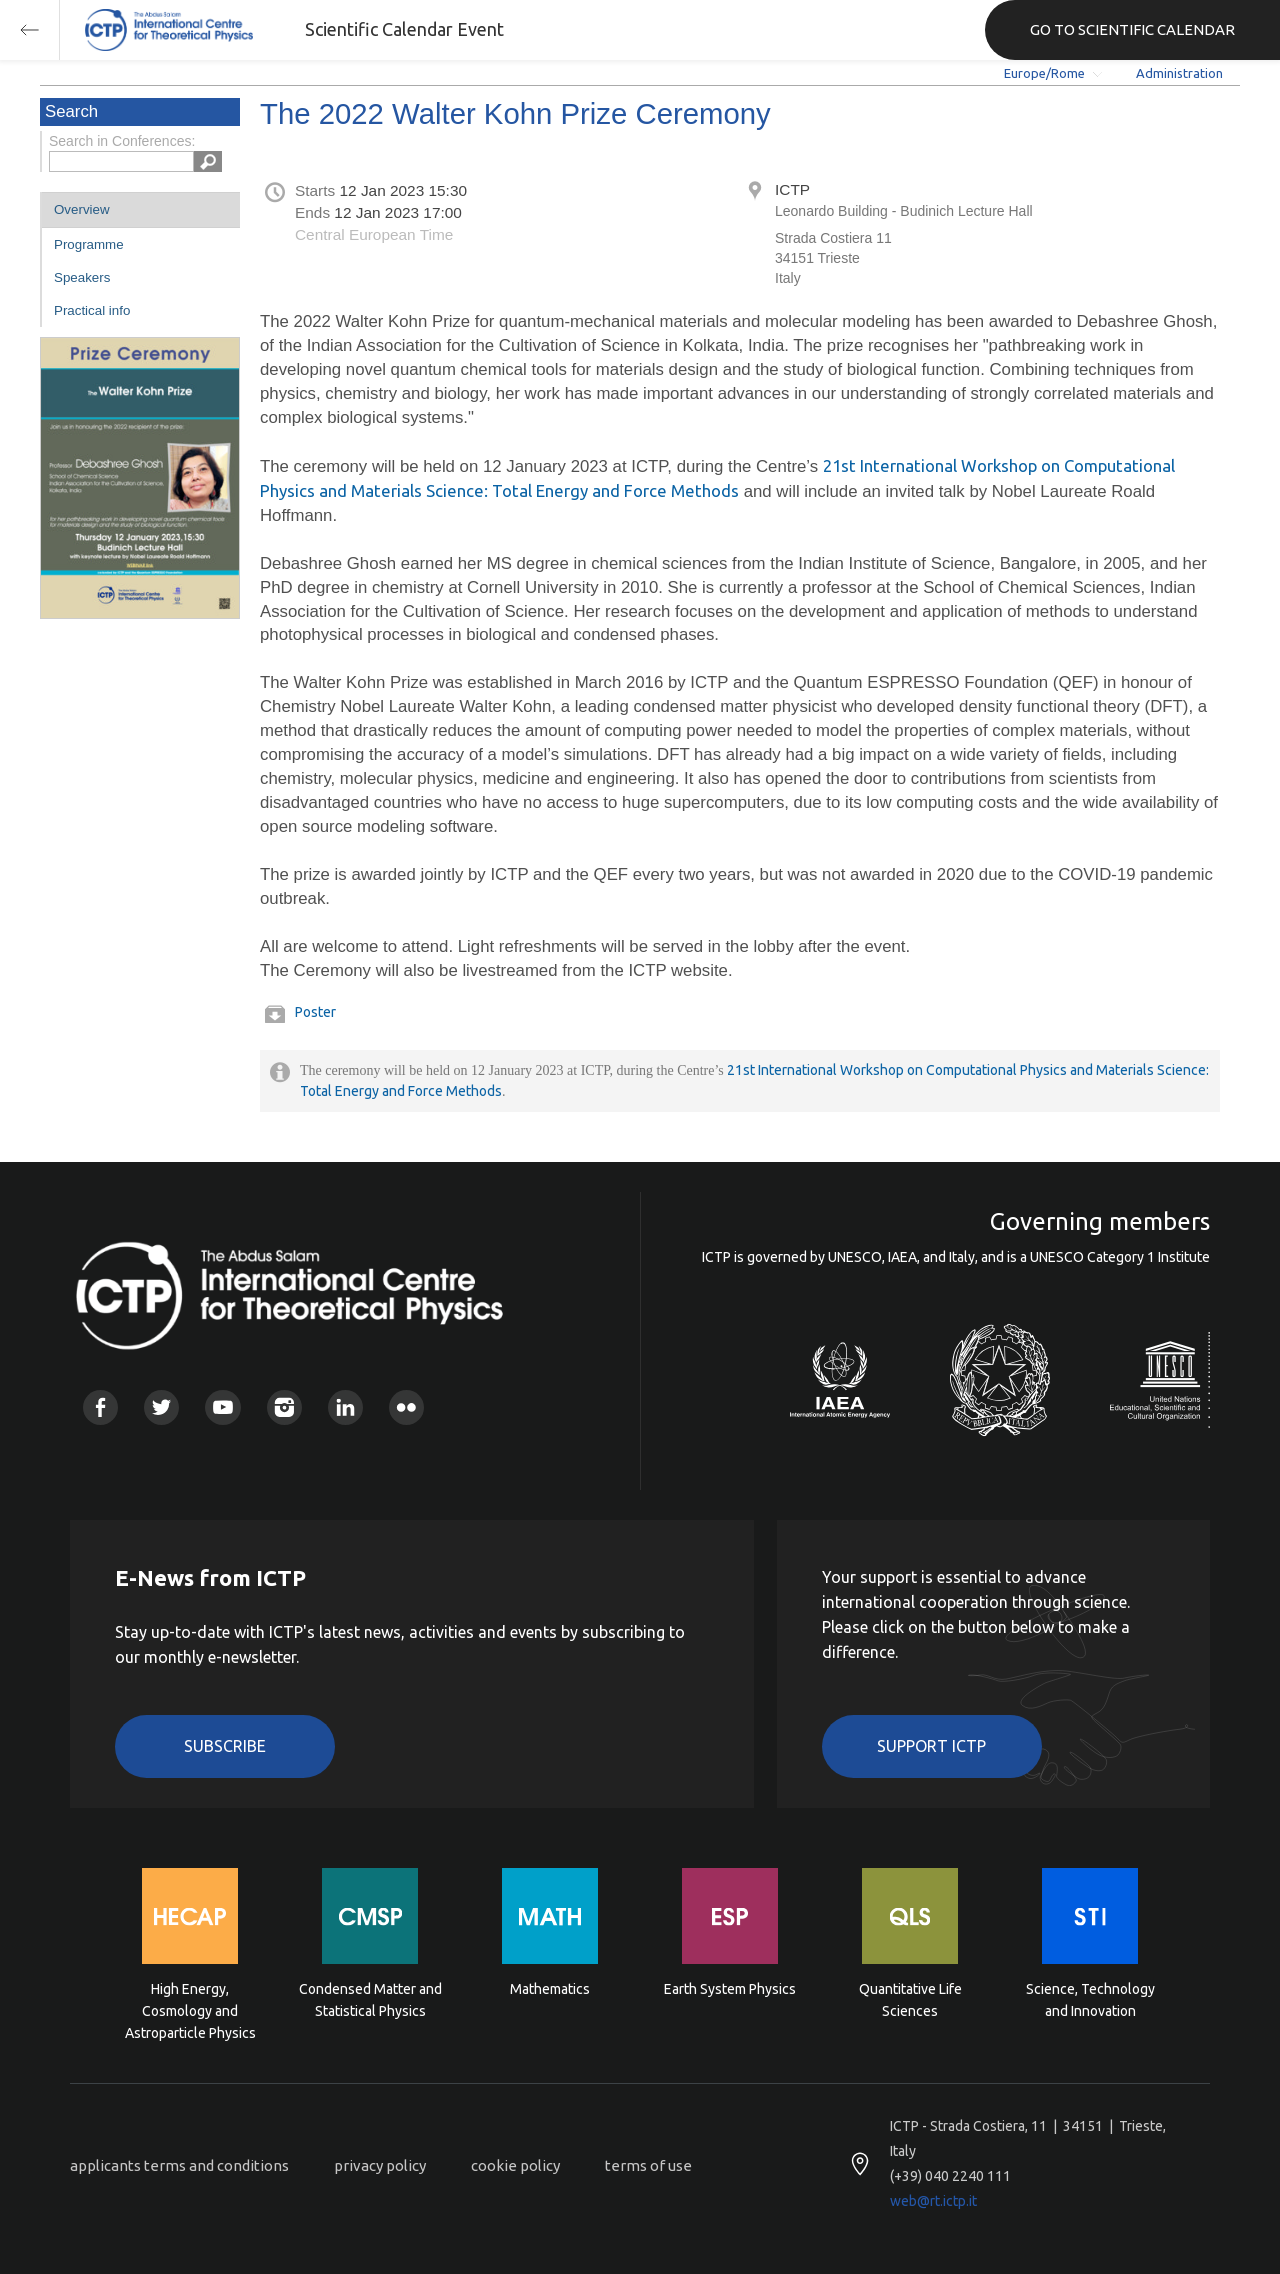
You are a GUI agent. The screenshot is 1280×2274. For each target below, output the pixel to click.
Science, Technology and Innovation (1090, 2000)
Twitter (161, 1407)
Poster (315, 1012)
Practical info (92, 310)
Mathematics (550, 1989)
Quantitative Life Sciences (910, 2000)
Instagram (284, 1407)
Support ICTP (931, 1746)
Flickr (406, 1407)
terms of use (648, 2165)
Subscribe (225, 1746)
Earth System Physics (730, 1989)
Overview (82, 209)
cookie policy (515, 2165)
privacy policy (380, 2165)
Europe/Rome (1044, 73)
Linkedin (345, 1407)
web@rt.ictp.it (933, 2201)
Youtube (222, 1407)
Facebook (100, 1407)
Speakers (82, 277)
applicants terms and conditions (179, 2165)
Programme (89, 244)
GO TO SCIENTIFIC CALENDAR (1132, 29)
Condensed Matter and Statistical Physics (370, 2000)
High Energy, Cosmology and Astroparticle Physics (190, 2009)
